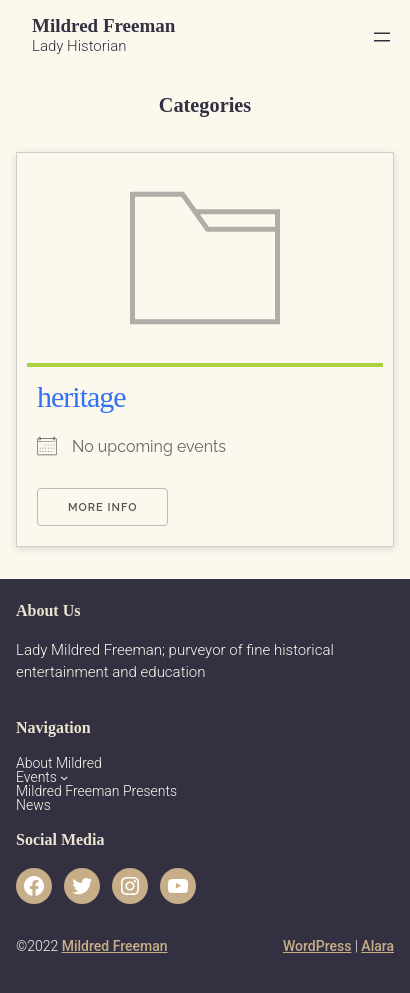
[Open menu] (382, 37)
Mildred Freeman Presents (96, 791)
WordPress (317, 946)
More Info (102, 507)
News (33, 805)
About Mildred (59, 763)
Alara (377, 946)
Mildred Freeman (103, 25)
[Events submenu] (64, 777)
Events (36, 777)
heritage (81, 396)
